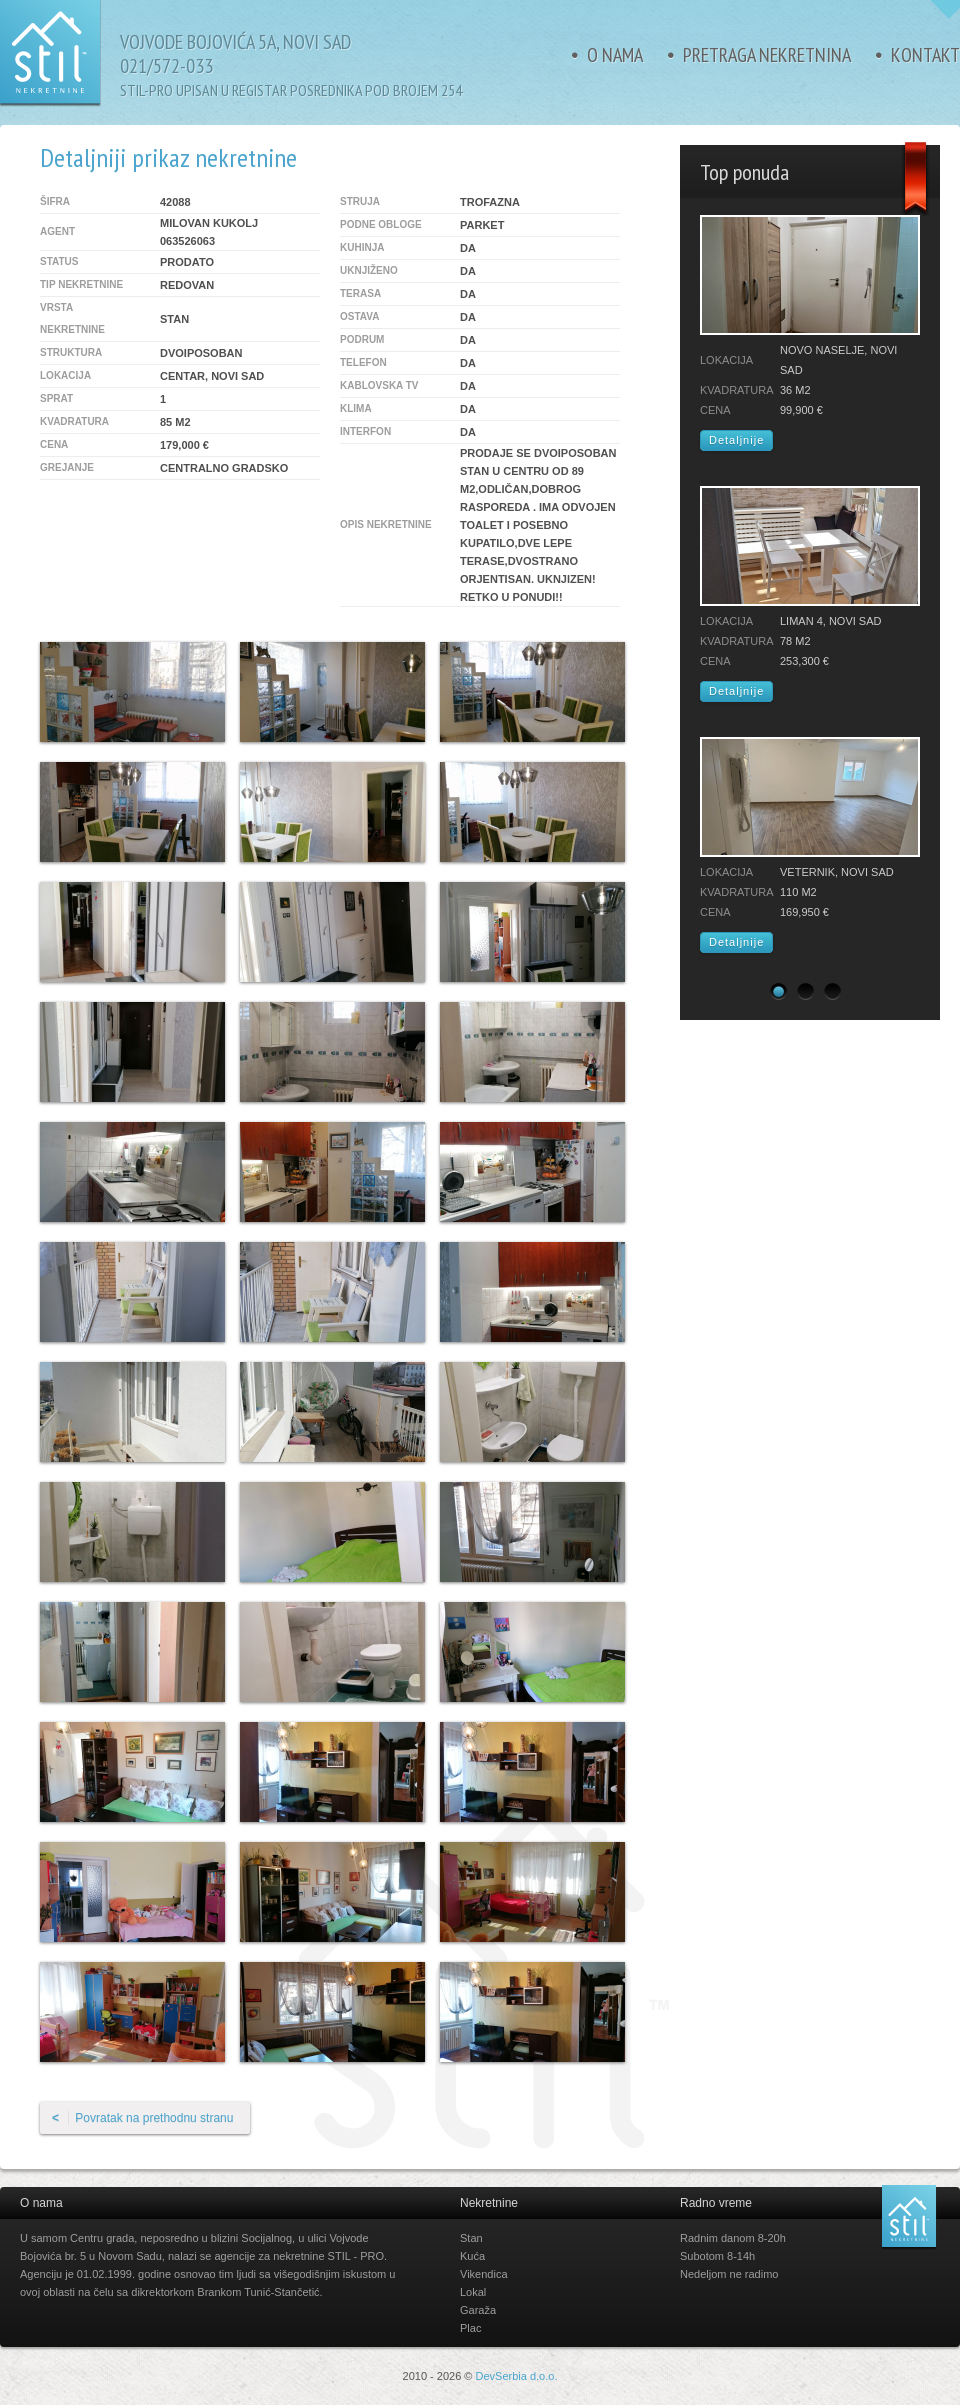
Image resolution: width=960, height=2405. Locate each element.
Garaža (478, 2310)
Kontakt (925, 55)
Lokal (473, 2292)
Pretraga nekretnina (767, 55)
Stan (471, 2238)
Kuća (472, 2256)
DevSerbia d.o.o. (517, 2376)
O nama (615, 55)
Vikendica (484, 2274)
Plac (470, 2328)
